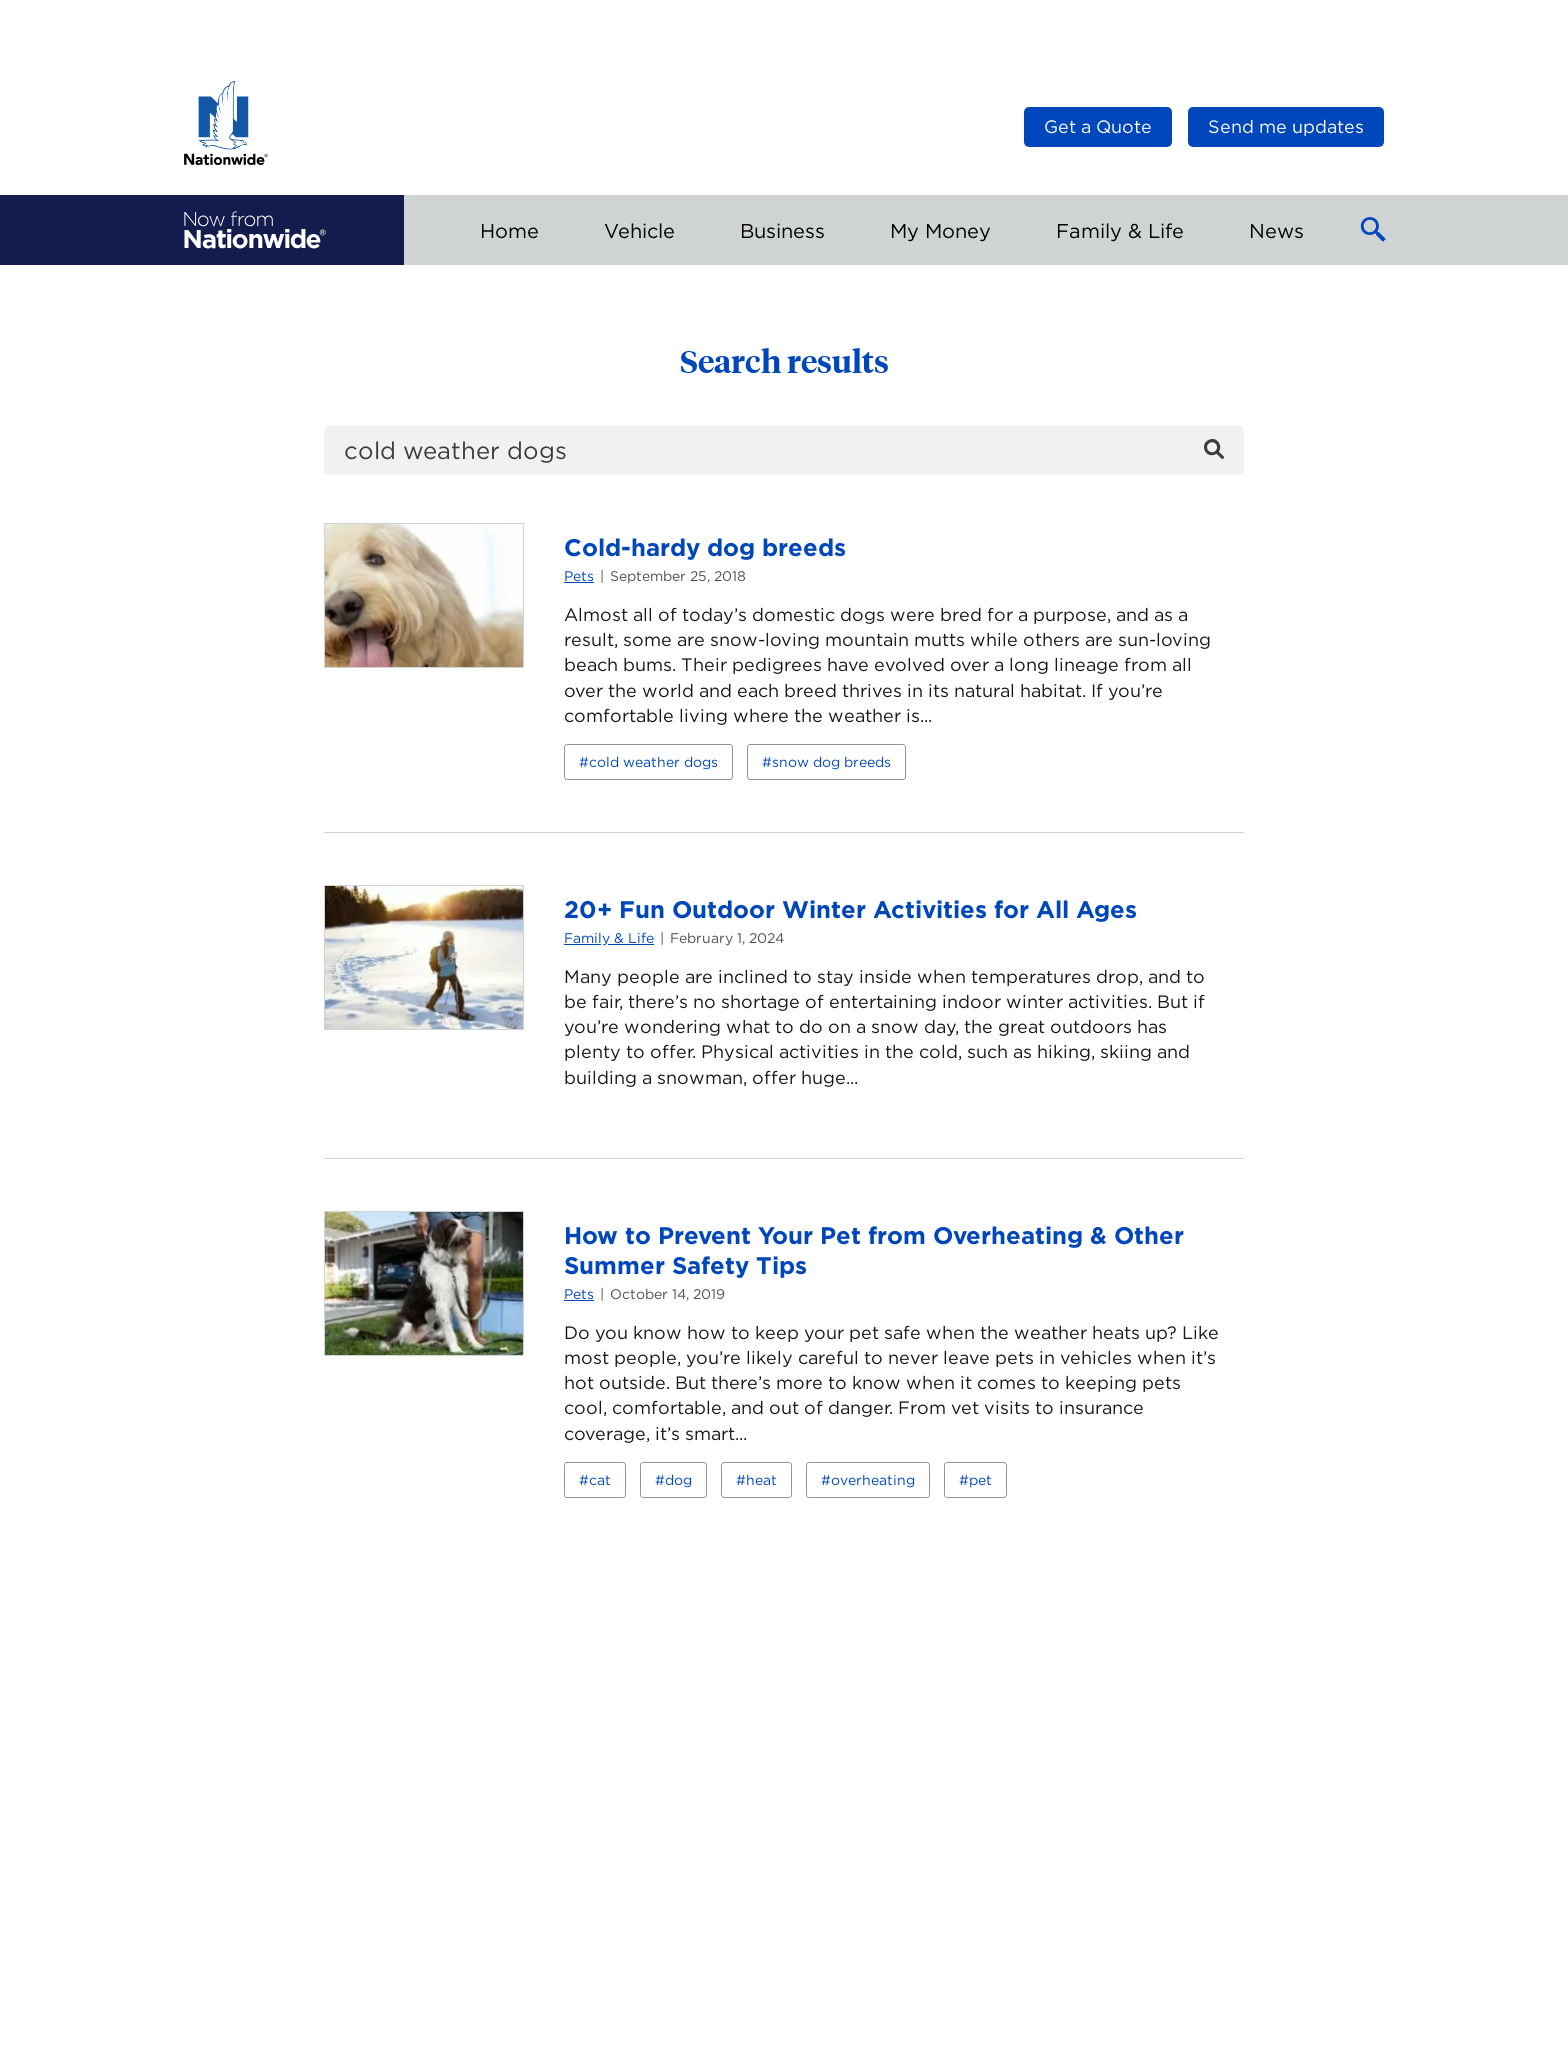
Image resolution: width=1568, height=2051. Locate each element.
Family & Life (609, 938)
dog (678, 1480)
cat (600, 1480)
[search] (784, 450)
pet (980, 1480)
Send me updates (1286, 126)
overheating (873, 1480)
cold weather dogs (653, 762)
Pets (579, 576)
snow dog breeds (831, 762)
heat (761, 1480)
